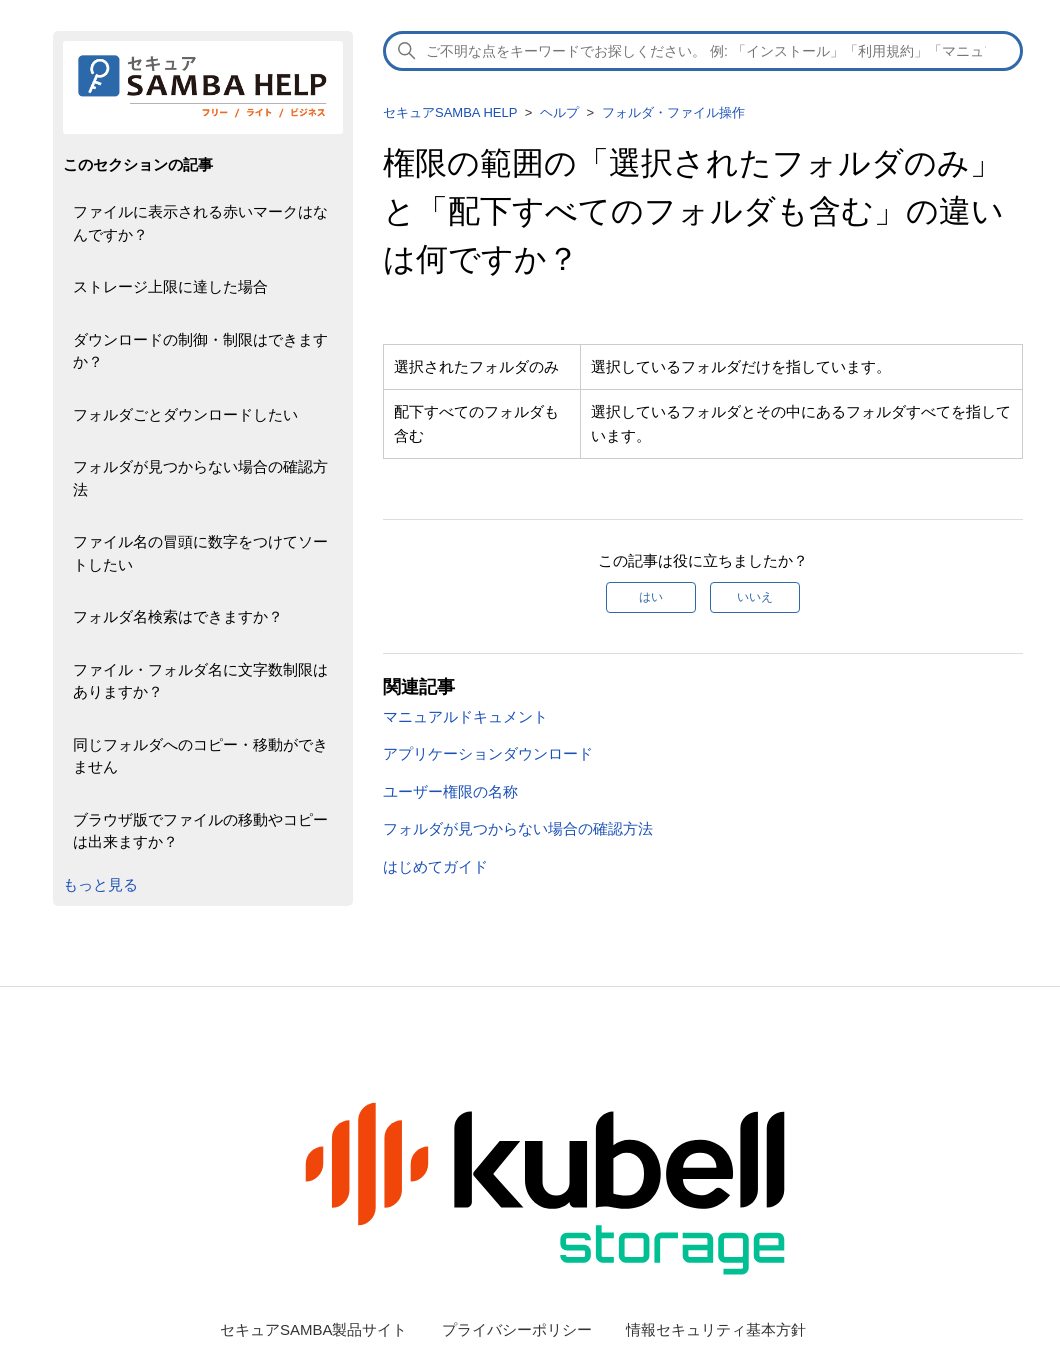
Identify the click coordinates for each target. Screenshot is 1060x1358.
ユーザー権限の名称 (450, 791)
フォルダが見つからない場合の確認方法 (200, 478)
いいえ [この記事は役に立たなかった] (755, 597)
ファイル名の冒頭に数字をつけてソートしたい (200, 553)
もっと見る (100, 884)
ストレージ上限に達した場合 (170, 286)
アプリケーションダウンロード (488, 753)
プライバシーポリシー (517, 1329)
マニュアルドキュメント (465, 716)
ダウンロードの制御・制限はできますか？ (200, 351)
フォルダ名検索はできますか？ (178, 616)
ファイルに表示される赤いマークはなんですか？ (200, 223)
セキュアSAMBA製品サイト (314, 1329)
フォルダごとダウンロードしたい (185, 414)
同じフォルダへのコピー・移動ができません (200, 756)
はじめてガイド (435, 866)
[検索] (703, 51)
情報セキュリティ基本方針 (716, 1329)
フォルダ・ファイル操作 (673, 112)
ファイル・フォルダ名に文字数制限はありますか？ (200, 681)
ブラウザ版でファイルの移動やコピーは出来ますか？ (200, 831)
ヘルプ (559, 112)
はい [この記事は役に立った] (651, 597)
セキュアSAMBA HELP (450, 112)
